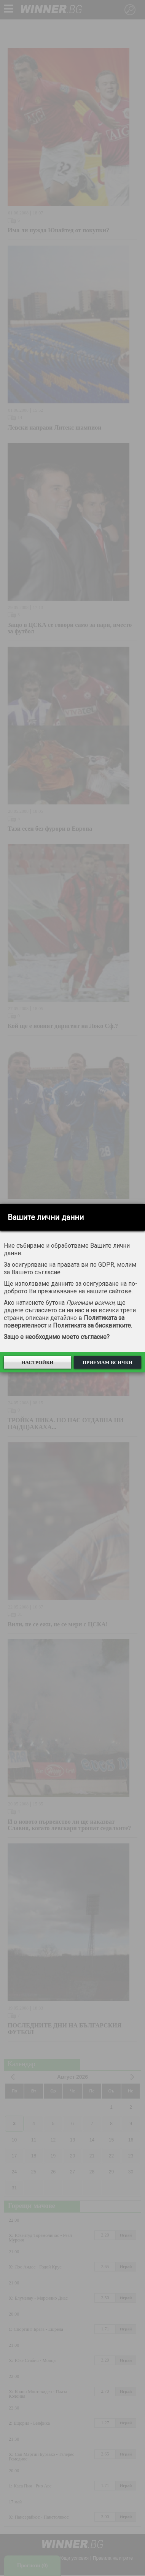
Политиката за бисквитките (92, 1325)
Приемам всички (107, 1362)
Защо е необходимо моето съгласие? (57, 1336)
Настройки (37, 1362)
